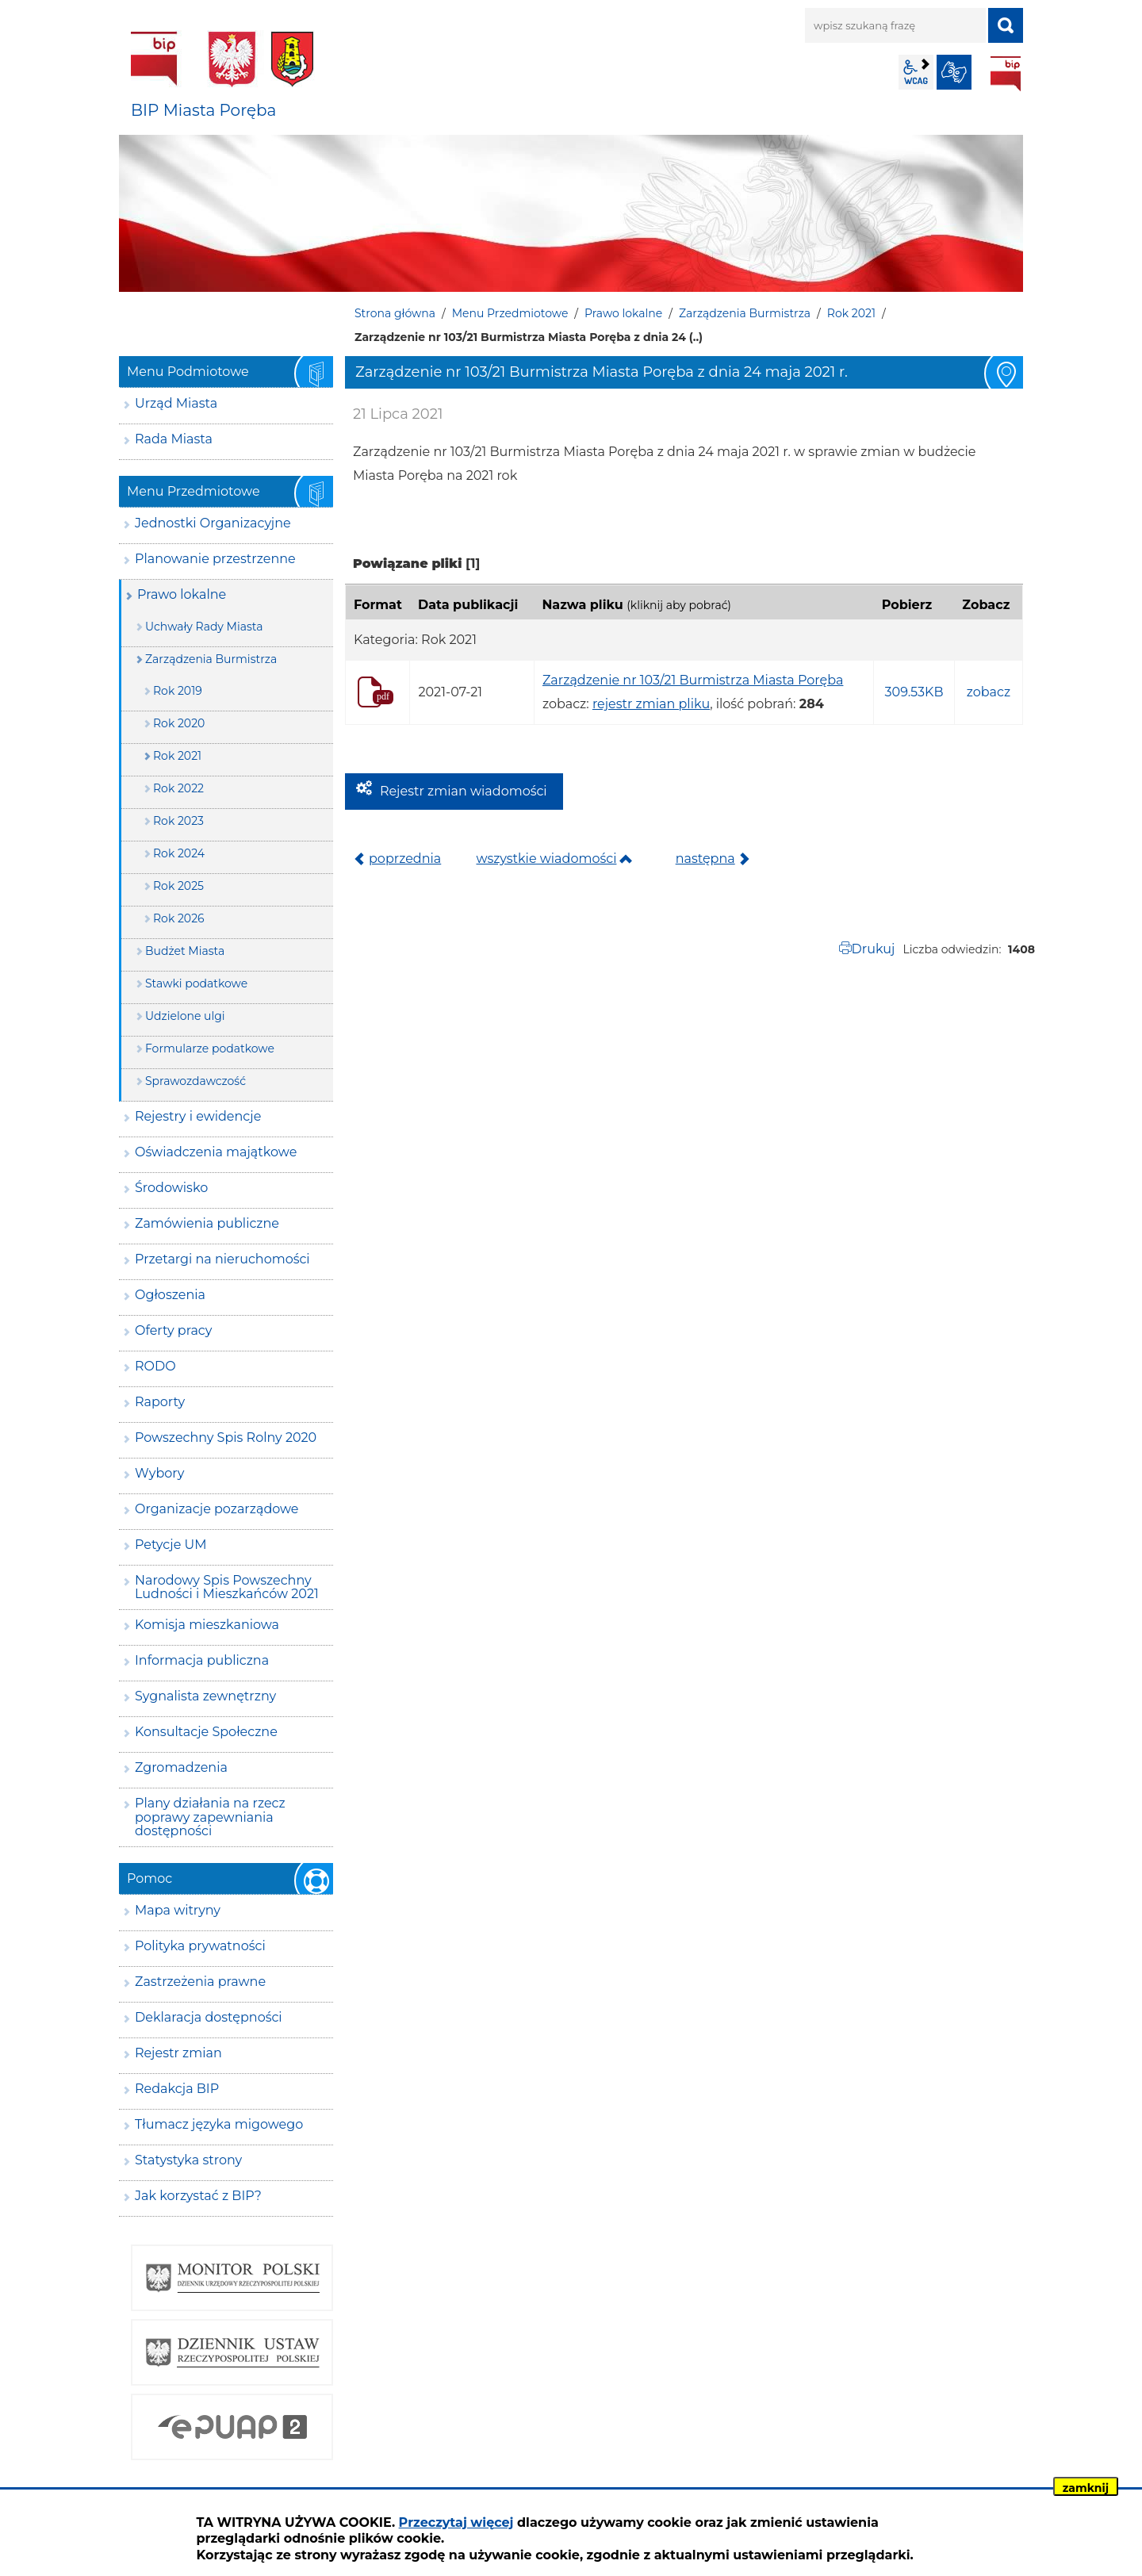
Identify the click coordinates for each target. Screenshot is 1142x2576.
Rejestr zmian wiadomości (463, 791)
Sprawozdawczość (195, 1081)
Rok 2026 (179, 918)
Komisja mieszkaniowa (207, 1624)
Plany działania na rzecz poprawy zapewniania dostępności (210, 1817)
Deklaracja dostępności (208, 2017)
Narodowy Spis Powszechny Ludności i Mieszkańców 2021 (227, 1587)
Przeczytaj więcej (456, 2522)
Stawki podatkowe (196, 983)
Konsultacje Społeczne (206, 1731)
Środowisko (171, 1187)
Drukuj (873, 948)
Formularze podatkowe (209, 1048)
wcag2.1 (916, 72)
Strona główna (394, 313)
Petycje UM (171, 1544)
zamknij (1086, 2488)
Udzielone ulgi (185, 1016)
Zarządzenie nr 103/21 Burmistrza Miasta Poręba (692, 680)
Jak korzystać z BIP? (198, 2195)
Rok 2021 (851, 313)
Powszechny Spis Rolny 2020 (225, 1437)
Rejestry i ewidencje (198, 1116)
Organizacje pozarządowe (217, 1508)
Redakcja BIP (177, 2088)
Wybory (159, 1473)
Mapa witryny (177, 1910)
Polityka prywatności (200, 1945)
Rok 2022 (178, 788)
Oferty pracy (173, 1330)
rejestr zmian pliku (651, 703)
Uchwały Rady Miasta (204, 626)
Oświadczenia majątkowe (216, 1152)
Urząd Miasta (176, 403)
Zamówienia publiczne (207, 1223)
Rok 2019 (177, 691)
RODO (155, 1366)
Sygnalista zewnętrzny (205, 1696)
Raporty (160, 1401)
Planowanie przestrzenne (215, 558)
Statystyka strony (188, 2160)
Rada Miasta (174, 439)
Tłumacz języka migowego (219, 2124)
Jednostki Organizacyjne (213, 523)
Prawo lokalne (623, 313)
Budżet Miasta (184, 951)
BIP (1005, 73)
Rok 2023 (178, 821)
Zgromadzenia (181, 1767)
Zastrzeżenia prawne (200, 1981)
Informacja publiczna (202, 1660)
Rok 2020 (179, 723)
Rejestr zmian (178, 2052)
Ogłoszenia (170, 1294)
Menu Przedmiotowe (510, 313)
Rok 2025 (178, 886)
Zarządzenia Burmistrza (745, 313)
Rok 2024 (179, 853)
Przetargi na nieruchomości (222, 1259)
